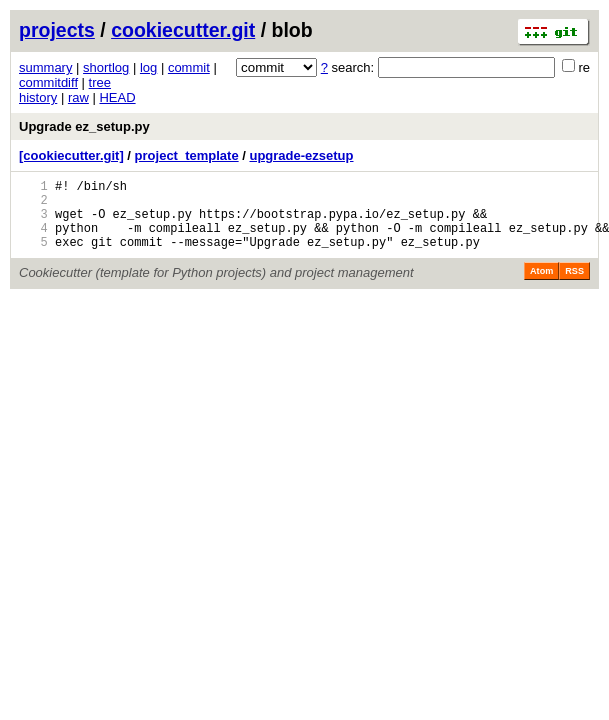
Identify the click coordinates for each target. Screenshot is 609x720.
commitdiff (48, 82)
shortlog (106, 67)
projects (57, 30)
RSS (574, 286)
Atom (541, 286)
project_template (187, 155)
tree (100, 82)
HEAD (117, 97)
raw (78, 97)
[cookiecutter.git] (71, 155)
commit (189, 67)
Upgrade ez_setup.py (84, 126)
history (38, 97)
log (148, 67)
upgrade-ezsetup (301, 155)
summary (45, 67)
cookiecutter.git (183, 30)
